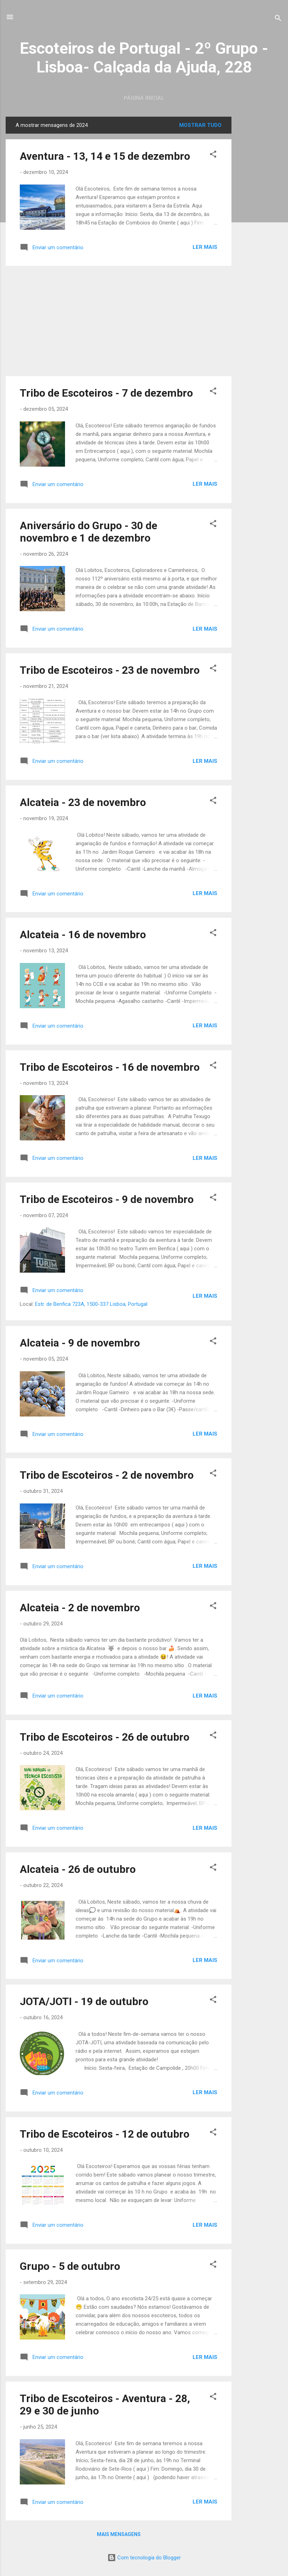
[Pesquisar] (278, 19)
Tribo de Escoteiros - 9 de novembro (107, 1199)
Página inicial (144, 98)
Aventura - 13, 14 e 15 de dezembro (105, 156)
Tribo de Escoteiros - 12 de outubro (104, 2134)
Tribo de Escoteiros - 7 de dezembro (106, 393)
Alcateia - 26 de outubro (78, 1869)
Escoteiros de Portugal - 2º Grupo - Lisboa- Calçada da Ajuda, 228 (144, 57)
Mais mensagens (119, 2534)
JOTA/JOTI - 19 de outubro (84, 2001)
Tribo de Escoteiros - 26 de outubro (104, 1737)
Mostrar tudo (200, 125)
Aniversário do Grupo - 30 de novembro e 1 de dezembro (88, 531)
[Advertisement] (259, 223)
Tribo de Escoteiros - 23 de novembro (110, 670)
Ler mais (205, 247)
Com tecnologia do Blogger (144, 2557)
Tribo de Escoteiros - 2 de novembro (107, 1475)
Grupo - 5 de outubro (70, 2266)
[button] (213, 155)
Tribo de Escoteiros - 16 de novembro (110, 1067)
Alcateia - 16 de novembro (83, 934)
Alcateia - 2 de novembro (80, 1607)
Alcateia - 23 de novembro (83, 802)
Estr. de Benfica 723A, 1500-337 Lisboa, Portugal (91, 1304)
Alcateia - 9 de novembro (80, 1343)
